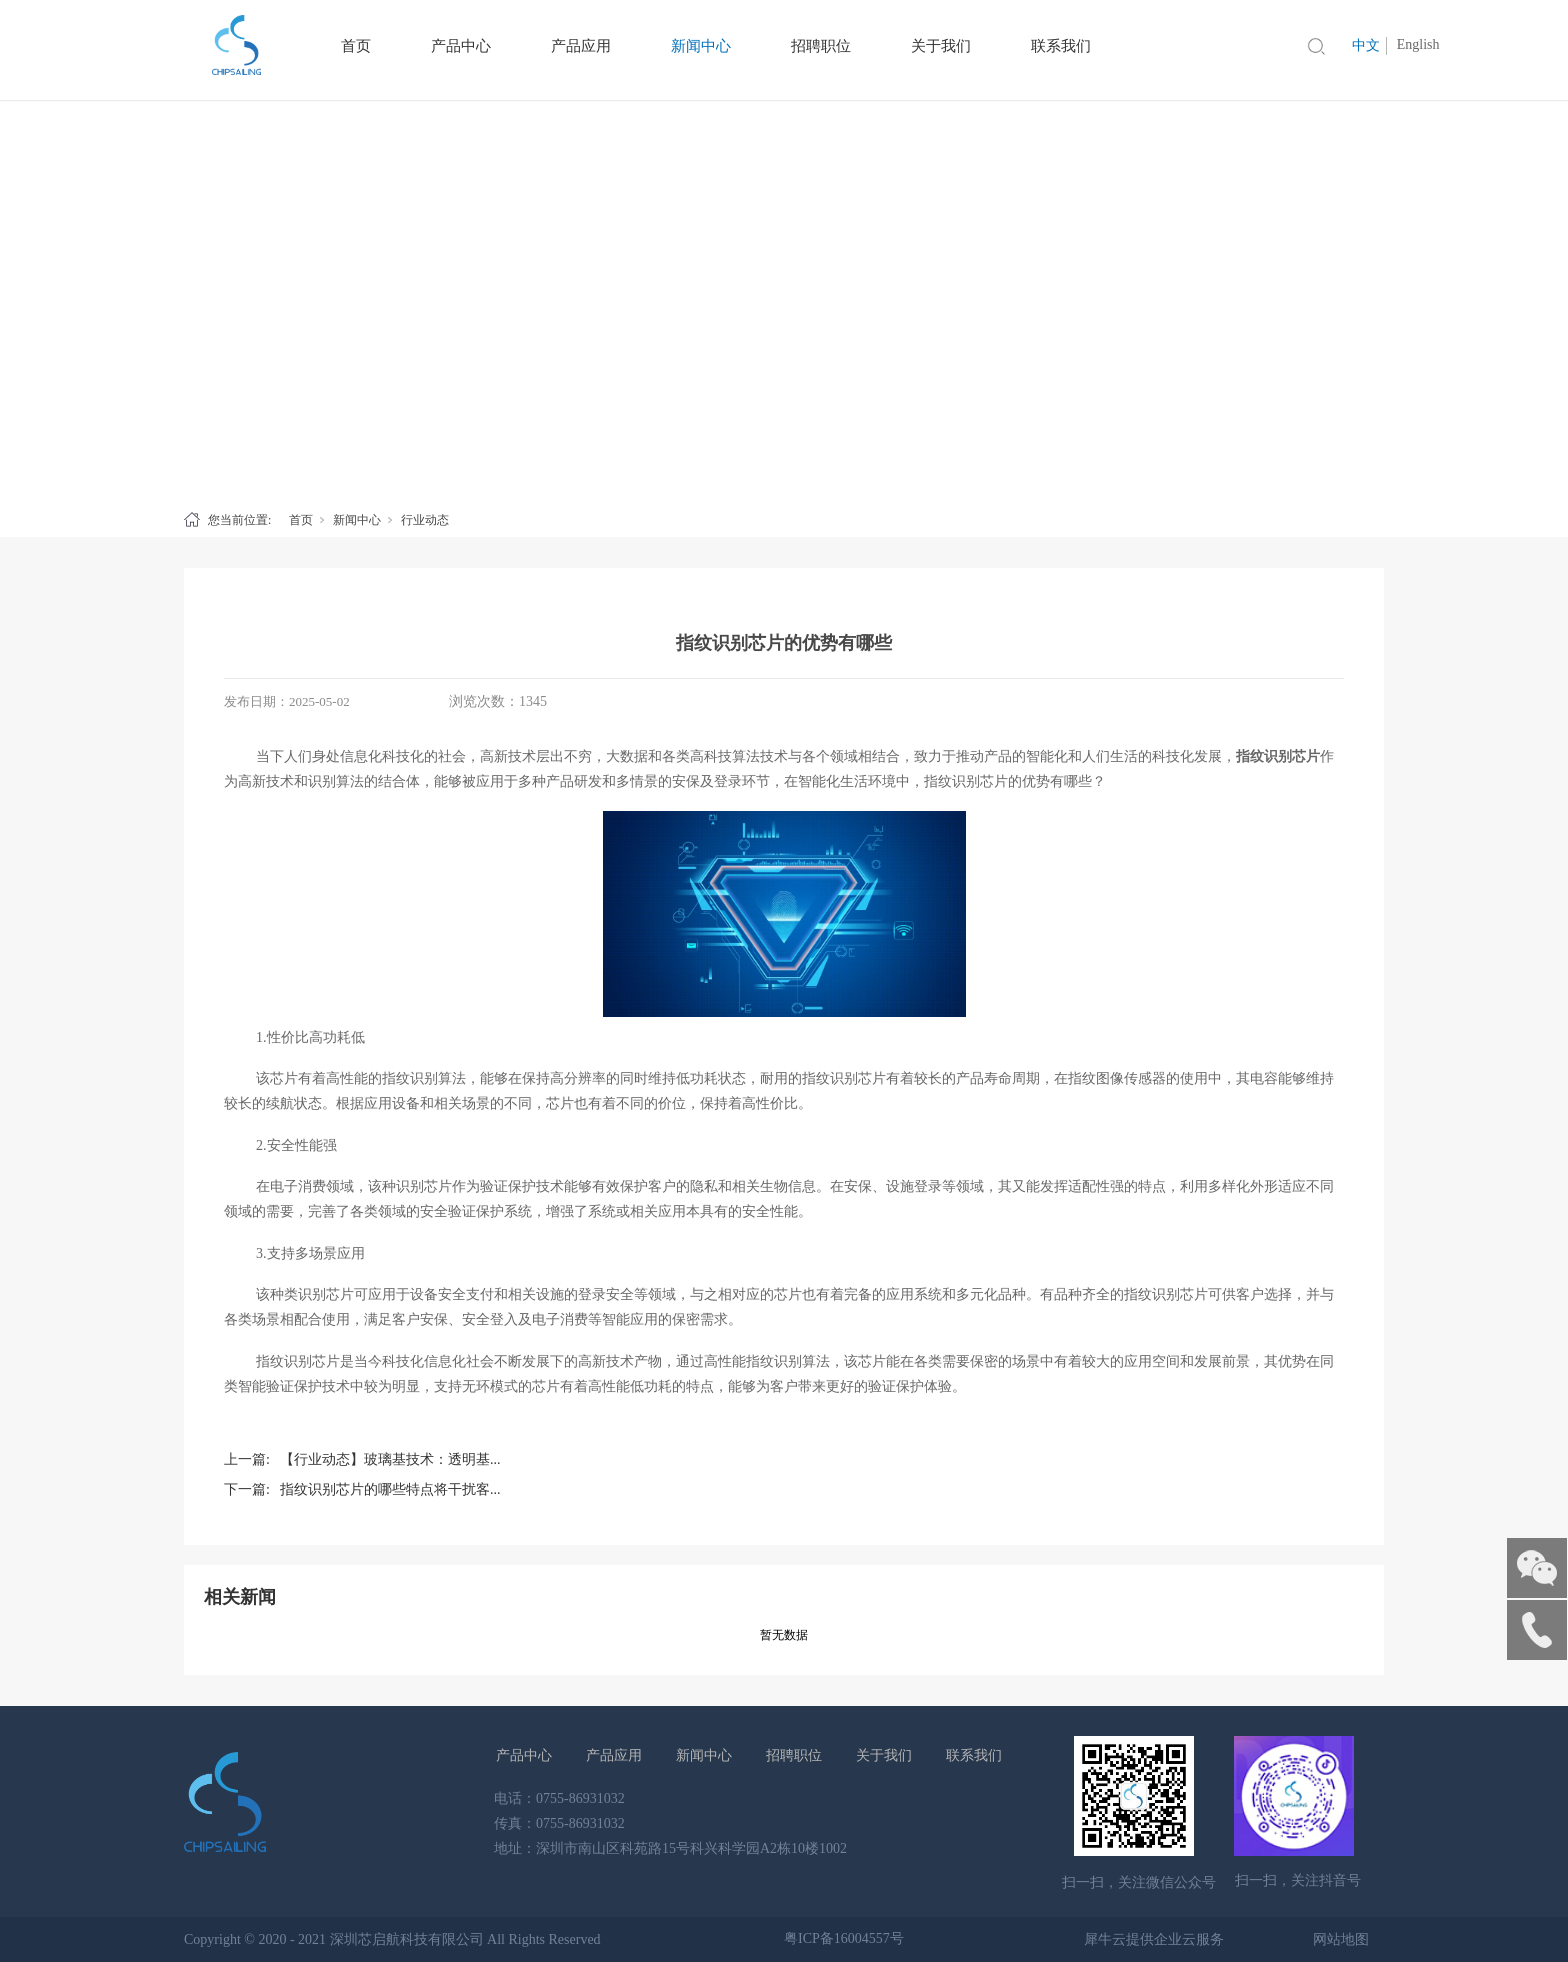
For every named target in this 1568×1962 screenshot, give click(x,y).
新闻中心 (357, 520)
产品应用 (614, 1755)
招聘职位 (794, 1755)
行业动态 (425, 520)
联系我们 (974, 1755)
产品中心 (524, 1755)
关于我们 (884, 1755)
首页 (301, 520)
